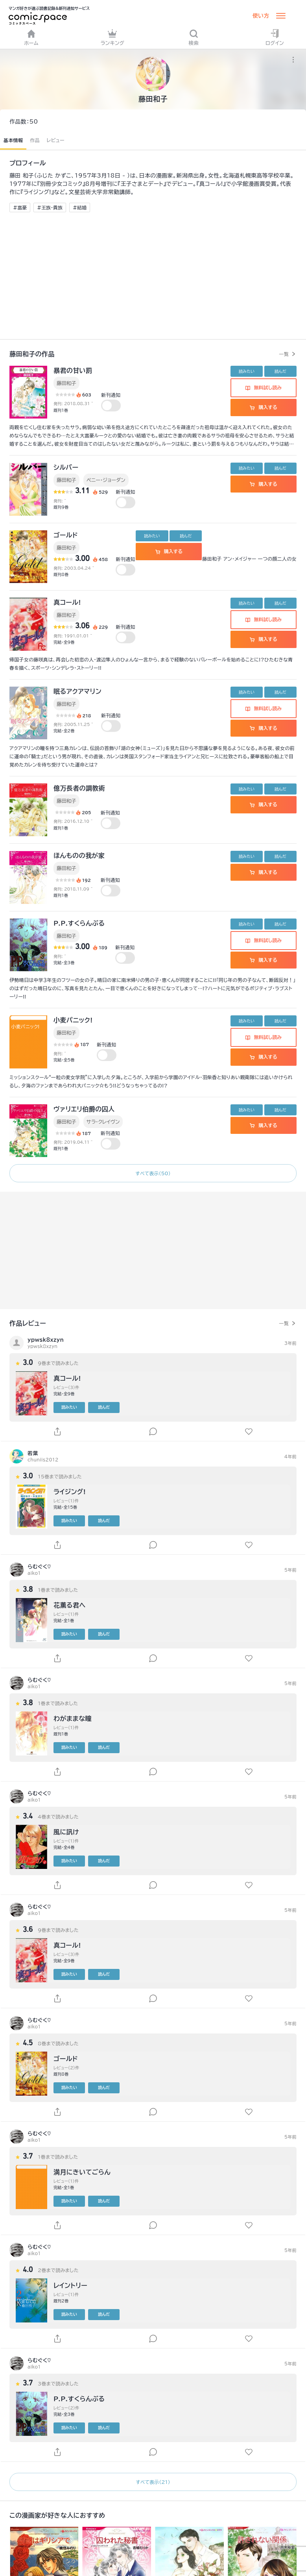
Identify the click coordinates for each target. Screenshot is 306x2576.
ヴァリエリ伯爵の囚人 (84, 1109)
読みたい (246, 371)
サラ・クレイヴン (103, 1121)
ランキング (112, 37)
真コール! (67, 602)
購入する (263, 407)
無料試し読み (263, 387)
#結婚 (80, 207)
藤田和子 (66, 383)
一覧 (284, 354)
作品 (35, 140)
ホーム (31, 37)
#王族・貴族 (50, 207)
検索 (193, 37)
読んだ (280, 371)
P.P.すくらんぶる (79, 923)
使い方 (261, 16)
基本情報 (13, 140)
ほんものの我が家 (79, 855)
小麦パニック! (72, 1020)
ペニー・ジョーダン (106, 480)
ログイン (274, 37)
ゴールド (65, 535)
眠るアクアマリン (77, 691)
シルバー (65, 467)
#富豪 (20, 207)
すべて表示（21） (153, 2482)
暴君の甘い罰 (72, 370)
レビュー (56, 140)
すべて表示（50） (152, 1173)
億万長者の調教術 (79, 788)
